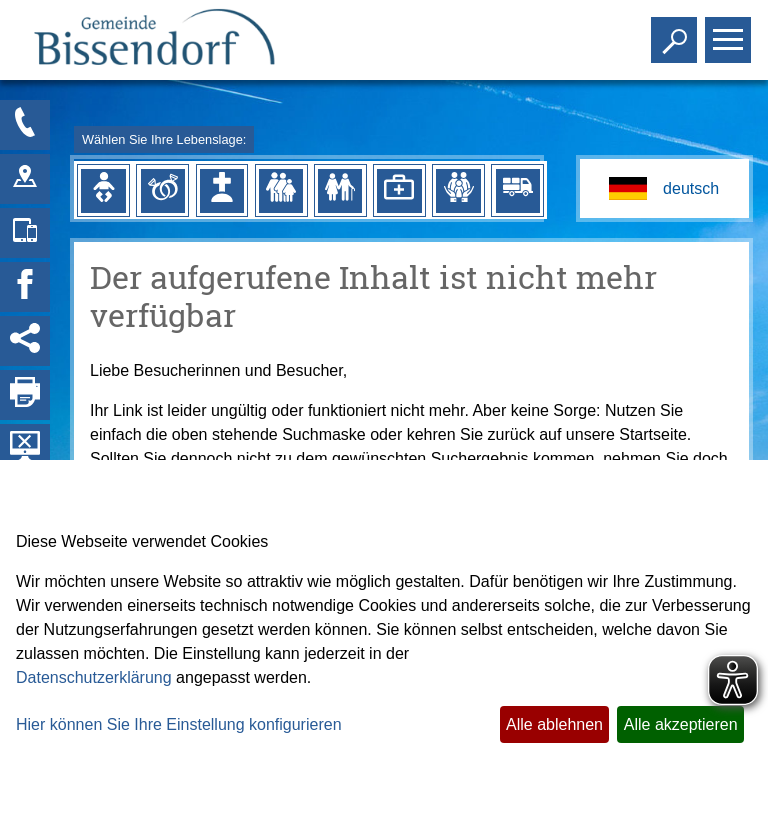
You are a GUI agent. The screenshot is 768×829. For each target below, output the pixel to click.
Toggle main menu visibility (730, 31)
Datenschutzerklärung (94, 677)
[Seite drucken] (25, 395)
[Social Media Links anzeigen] (25, 341)
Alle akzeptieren (681, 724)
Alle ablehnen (554, 724)
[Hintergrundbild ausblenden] (25, 449)
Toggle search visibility (676, 31)
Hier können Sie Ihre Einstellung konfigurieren (179, 724)
